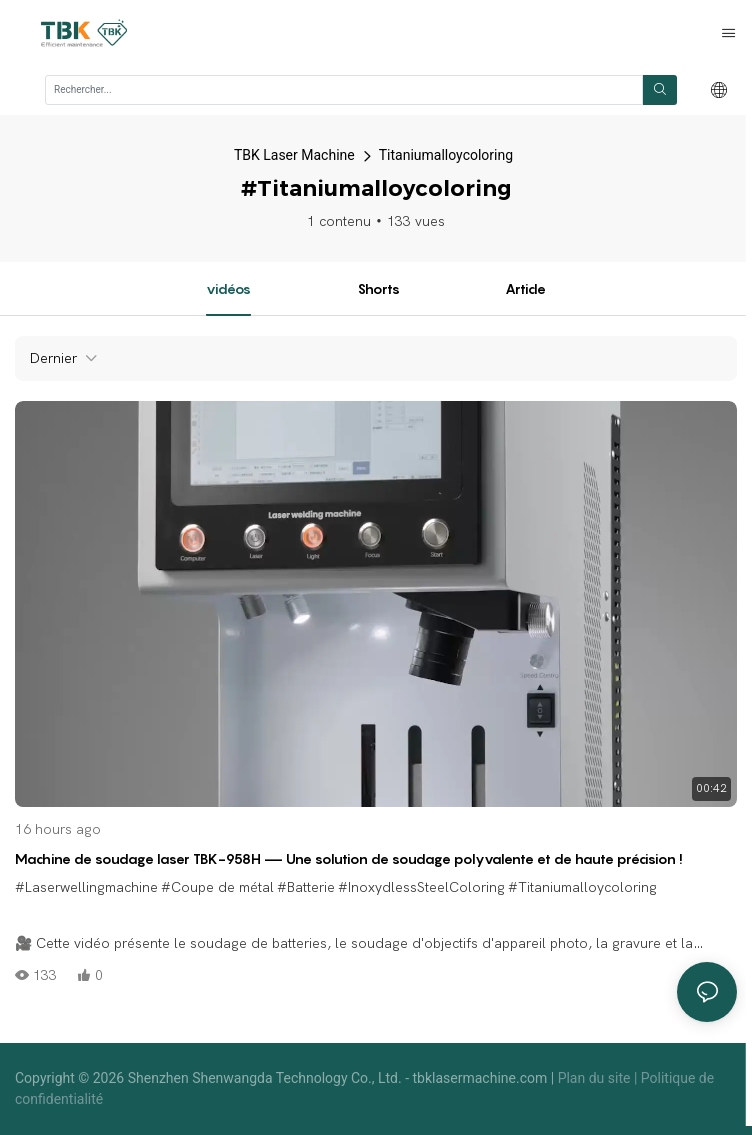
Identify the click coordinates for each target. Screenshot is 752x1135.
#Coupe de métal (217, 887)
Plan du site (596, 1078)
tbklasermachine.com (482, 1078)
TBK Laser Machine (294, 155)
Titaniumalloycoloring (446, 155)
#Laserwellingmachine (86, 887)
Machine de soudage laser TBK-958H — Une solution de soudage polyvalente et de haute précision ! (349, 858)
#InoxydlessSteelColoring (421, 887)
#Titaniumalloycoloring (582, 887)
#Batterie (306, 887)
